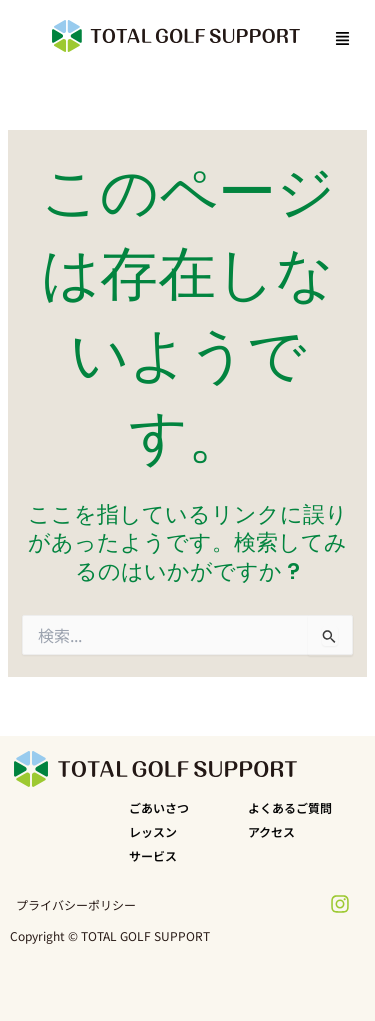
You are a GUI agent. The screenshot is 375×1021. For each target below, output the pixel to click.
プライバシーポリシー (76, 904)
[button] (339, 38)
